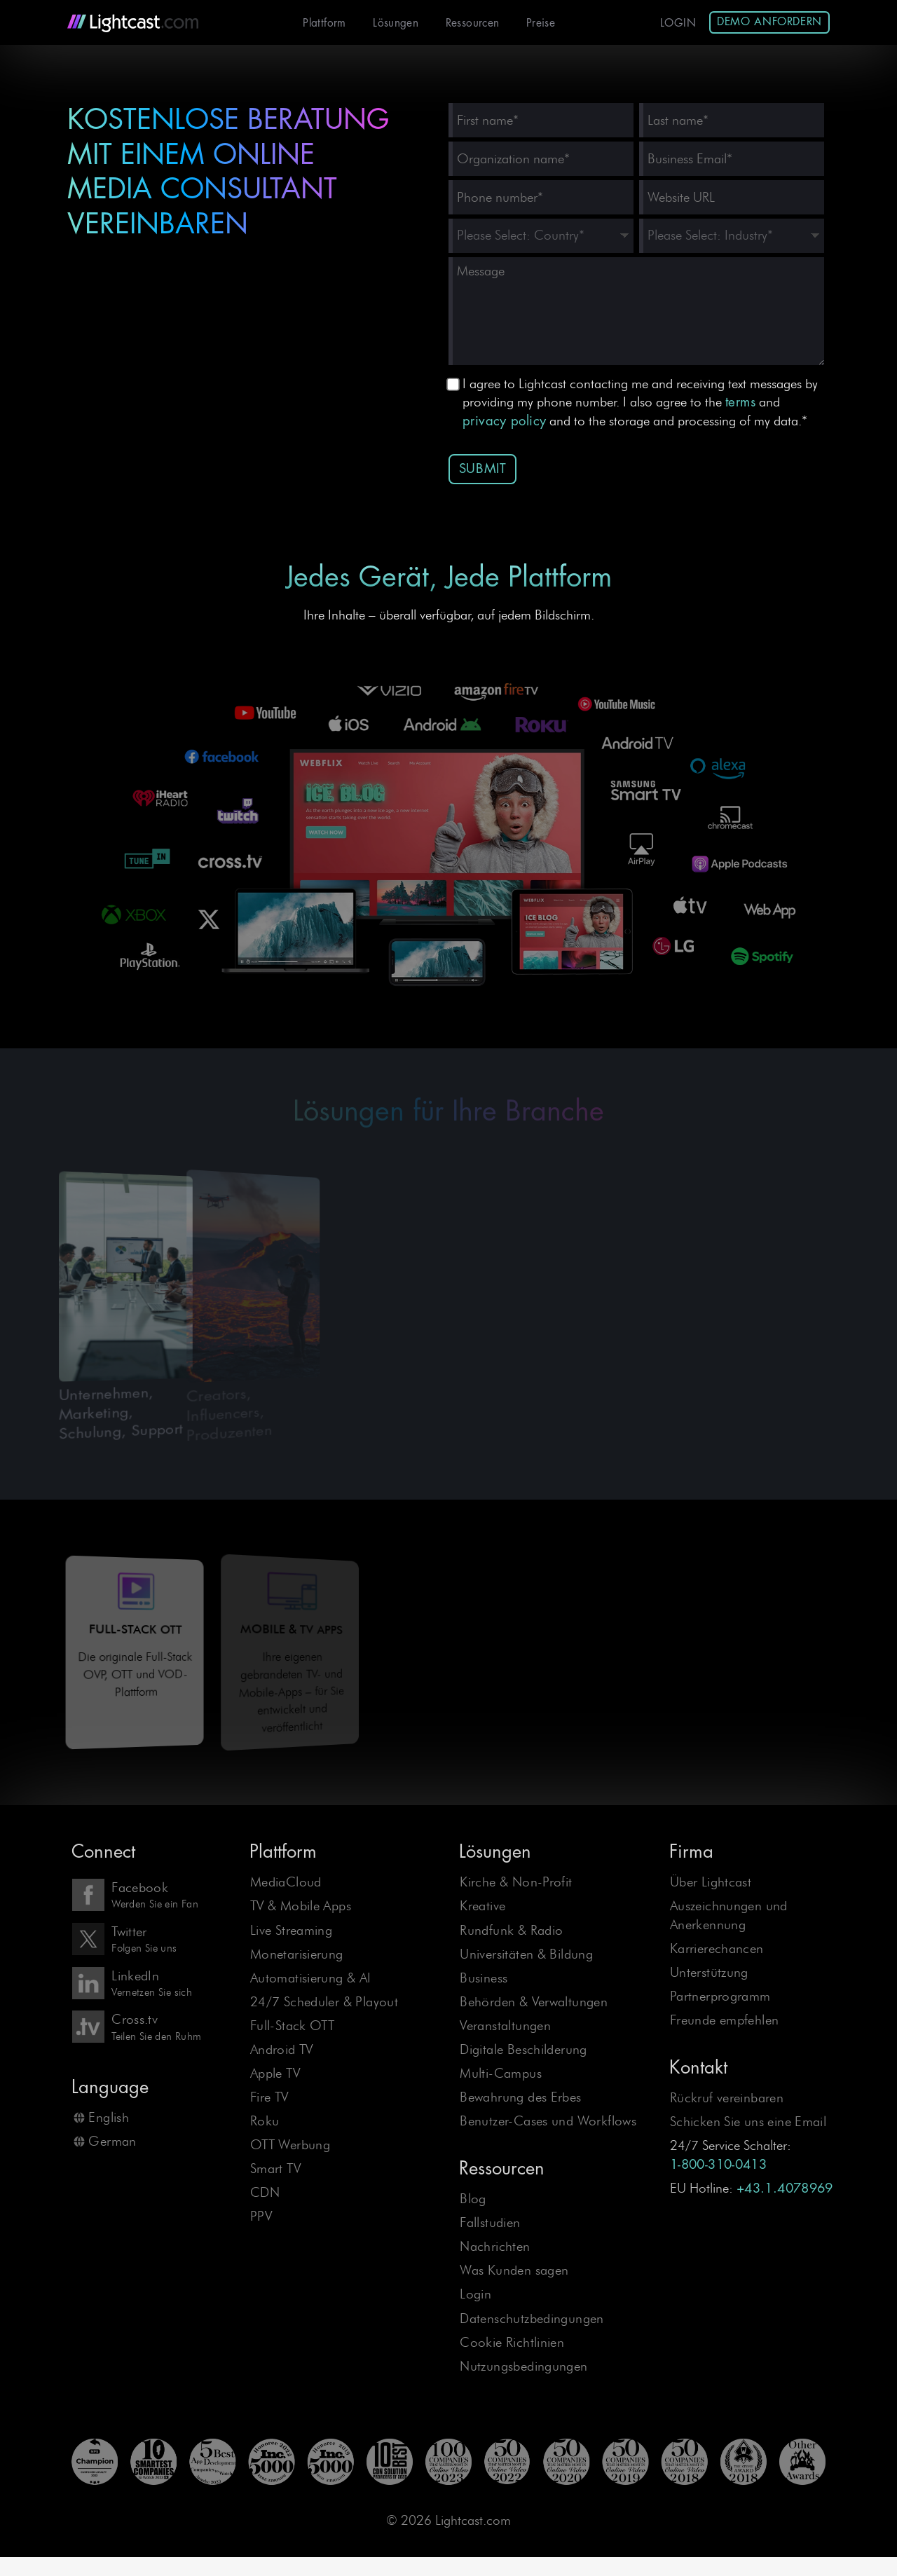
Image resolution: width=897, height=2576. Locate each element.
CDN (265, 2192)
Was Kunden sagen (514, 2270)
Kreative (482, 1906)
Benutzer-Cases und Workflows (548, 2121)
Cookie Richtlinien (512, 2342)
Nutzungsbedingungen (523, 2366)
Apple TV (275, 2073)
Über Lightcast (710, 1882)
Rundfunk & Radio (511, 1930)
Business (483, 1978)
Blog (473, 2199)
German (112, 2141)
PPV (261, 2216)
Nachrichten (495, 2246)
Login (678, 23)
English (108, 2117)
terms (740, 402)
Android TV (281, 2049)
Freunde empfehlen (724, 2020)
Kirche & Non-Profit (516, 1882)
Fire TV (269, 2097)
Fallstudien (490, 2222)
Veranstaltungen (505, 2025)
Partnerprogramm (720, 1996)
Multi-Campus (501, 2073)
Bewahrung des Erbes (520, 2097)
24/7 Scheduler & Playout (324, 2002)
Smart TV (275, 2168)
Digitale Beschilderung (523, 2049)
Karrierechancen (717, 1948)
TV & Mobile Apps (300, 1906)
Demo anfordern (769, 21)
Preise (540, 23)
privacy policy (504, 421)
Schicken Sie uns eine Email (748, 2121)
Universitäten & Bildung (526, 1954)
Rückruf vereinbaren (726, 2098)
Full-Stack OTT (292, 2025)
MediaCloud (286, 1882)
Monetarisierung (296, 1954)
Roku (265, 2121)
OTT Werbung (290, 2145)
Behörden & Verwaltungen (534, 2002)
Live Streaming (291, 1930)
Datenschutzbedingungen (531, 2318)
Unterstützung (709, 1972)
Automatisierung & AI (310, 1978)
